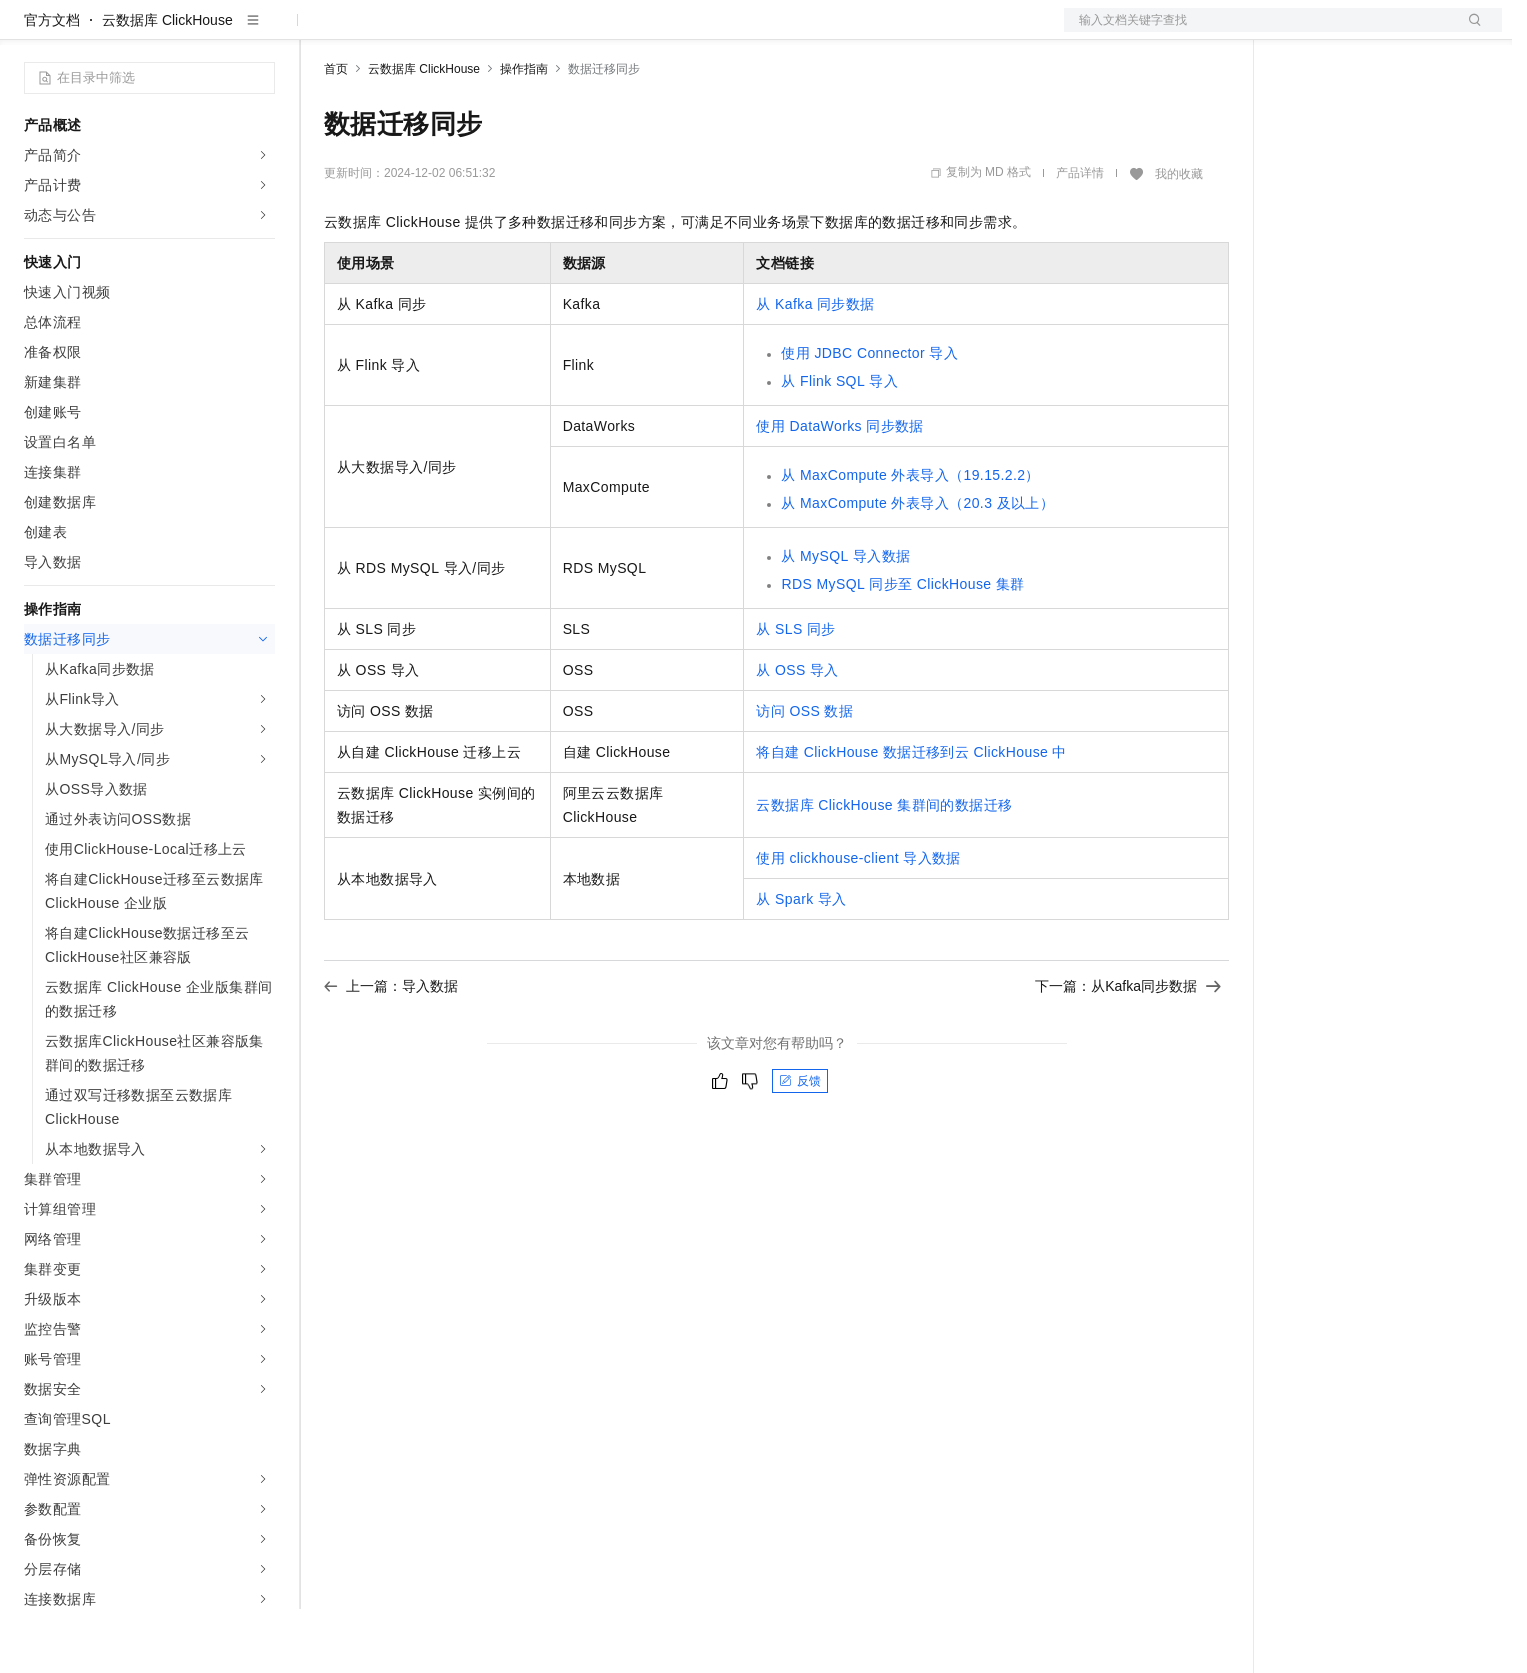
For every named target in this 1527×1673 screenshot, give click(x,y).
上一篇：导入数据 (391, 1050)
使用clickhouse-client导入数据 (858, 922)
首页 (336, 133)
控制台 (1348, 32)
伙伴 (542, 32)
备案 (1300, 32)
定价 (432, 32)
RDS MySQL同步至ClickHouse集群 (902, 648)
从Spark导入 (801, 963)
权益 (384, 32)
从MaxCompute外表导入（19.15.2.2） (910, 539)
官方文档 (52, 84)
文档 (1258, 32)
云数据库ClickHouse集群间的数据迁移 (884, 869)
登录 (1469, 32)
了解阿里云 (659, 32)
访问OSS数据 (804, 775)
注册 (1396, 32)
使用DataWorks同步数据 (839, 490)
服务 (590, 32)
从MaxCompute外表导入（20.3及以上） (917, 567)
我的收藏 (1179, 238)
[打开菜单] (32, 32)
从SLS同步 (795, 693)
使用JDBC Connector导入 (869, 417)
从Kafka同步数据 (815, 368)
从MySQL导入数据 (845, 620)
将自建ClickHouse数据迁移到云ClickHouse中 (911, 816)
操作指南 (524, 133)
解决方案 (322, 32)
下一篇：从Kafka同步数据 (1128, 1050)
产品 (260, 32)
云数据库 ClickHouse (167, 84)
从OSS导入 (797, 734)
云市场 (487, 32)
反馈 (800, 1145)
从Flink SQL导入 (839, 445)
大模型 (205, 32)
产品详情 (1080, 237)
